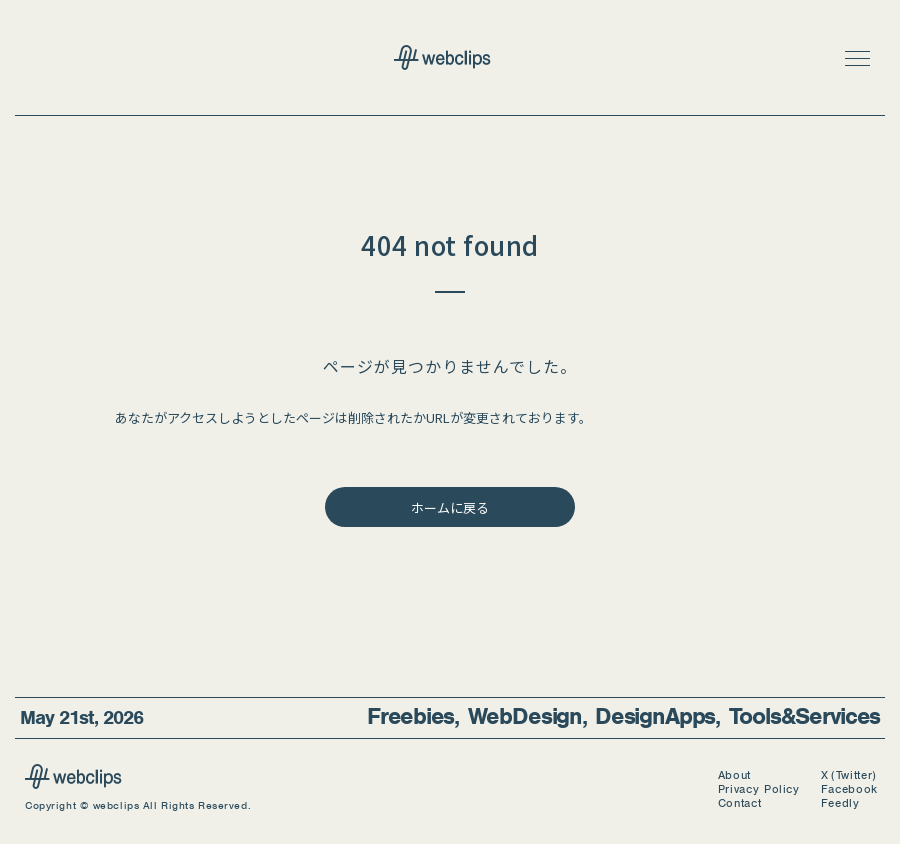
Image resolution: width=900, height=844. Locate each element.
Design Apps (655, 716)
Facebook (849, 789)
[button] (857, 58)
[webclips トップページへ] (450, 59)
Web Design (525, 716)
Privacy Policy (759, 789)
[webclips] (73, 782)
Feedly (840, 803)
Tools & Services (804, 716)
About (734, 775)
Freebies (410, 716)
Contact (740, 803)
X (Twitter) (849, 775)
